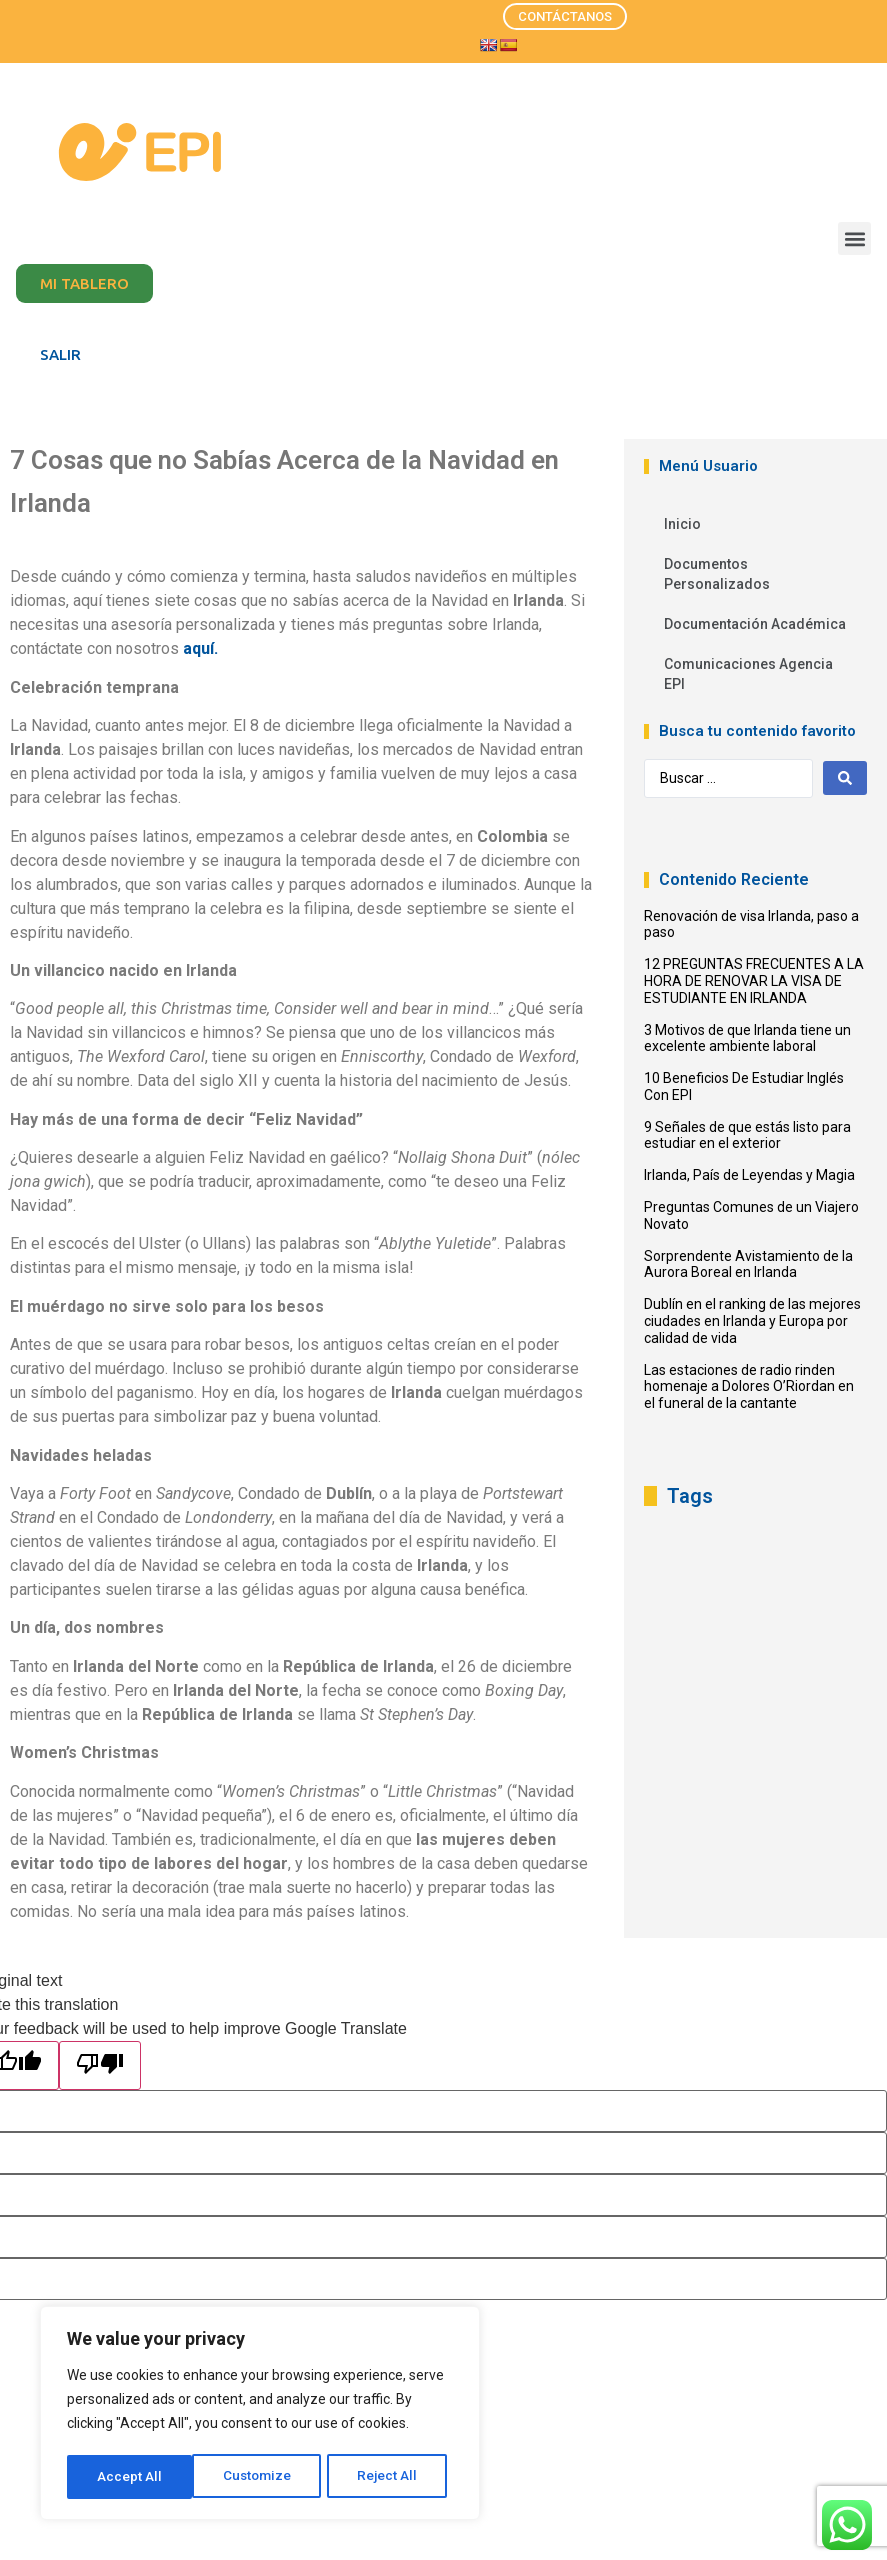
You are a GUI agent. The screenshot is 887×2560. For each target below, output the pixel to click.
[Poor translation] (100, 2065)
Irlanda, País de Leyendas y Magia (749, 1175)
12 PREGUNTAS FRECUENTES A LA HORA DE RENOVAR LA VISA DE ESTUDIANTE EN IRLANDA (754, 981)
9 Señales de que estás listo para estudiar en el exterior (747, 1135)
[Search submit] (845, 778)
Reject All (263, 2477)
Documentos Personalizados (717, 574)
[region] (260, 2415)
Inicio (682, 524)
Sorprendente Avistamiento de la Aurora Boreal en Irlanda (748, 1264)
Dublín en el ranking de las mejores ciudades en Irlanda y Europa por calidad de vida (752, 1321)
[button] (854, 238)
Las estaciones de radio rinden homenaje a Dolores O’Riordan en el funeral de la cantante (749, 1387)
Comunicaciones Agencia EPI (748, 674)
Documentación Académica (755, 624)
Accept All (391, 2477)
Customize (131, 2477)
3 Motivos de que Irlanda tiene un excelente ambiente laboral (747, 1038)
